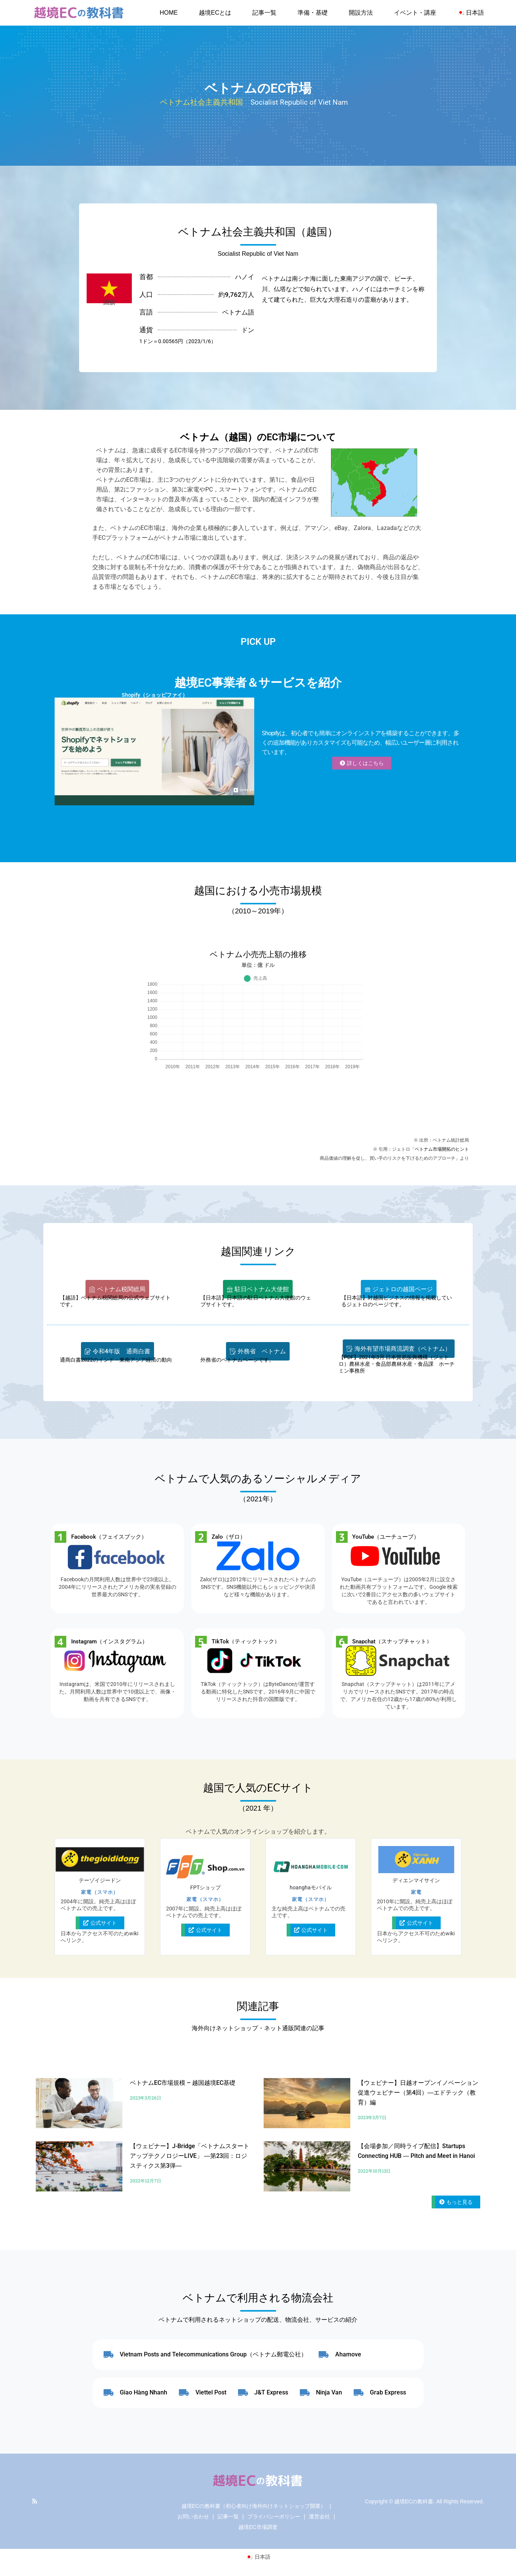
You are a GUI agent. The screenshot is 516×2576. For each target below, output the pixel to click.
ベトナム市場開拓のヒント (442, 1149)
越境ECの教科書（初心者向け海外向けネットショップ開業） (254, 2506)
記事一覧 (264, 12)
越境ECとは (215, 12)
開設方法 (361, 12)
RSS (34, 2501)
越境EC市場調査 (257, 2527)
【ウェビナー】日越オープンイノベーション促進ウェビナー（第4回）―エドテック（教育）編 (418, 2092)
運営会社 (319, 2516)
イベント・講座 (415, 12)
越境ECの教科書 (413, 2501)
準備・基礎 (313, 12)
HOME (169, 12)
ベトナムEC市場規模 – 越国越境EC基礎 (182, 2082)
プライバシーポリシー (273, 2516)
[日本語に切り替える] (258, 2557)
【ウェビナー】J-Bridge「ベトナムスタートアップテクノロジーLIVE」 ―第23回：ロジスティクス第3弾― (189, 2155)
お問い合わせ (193, 2516)
